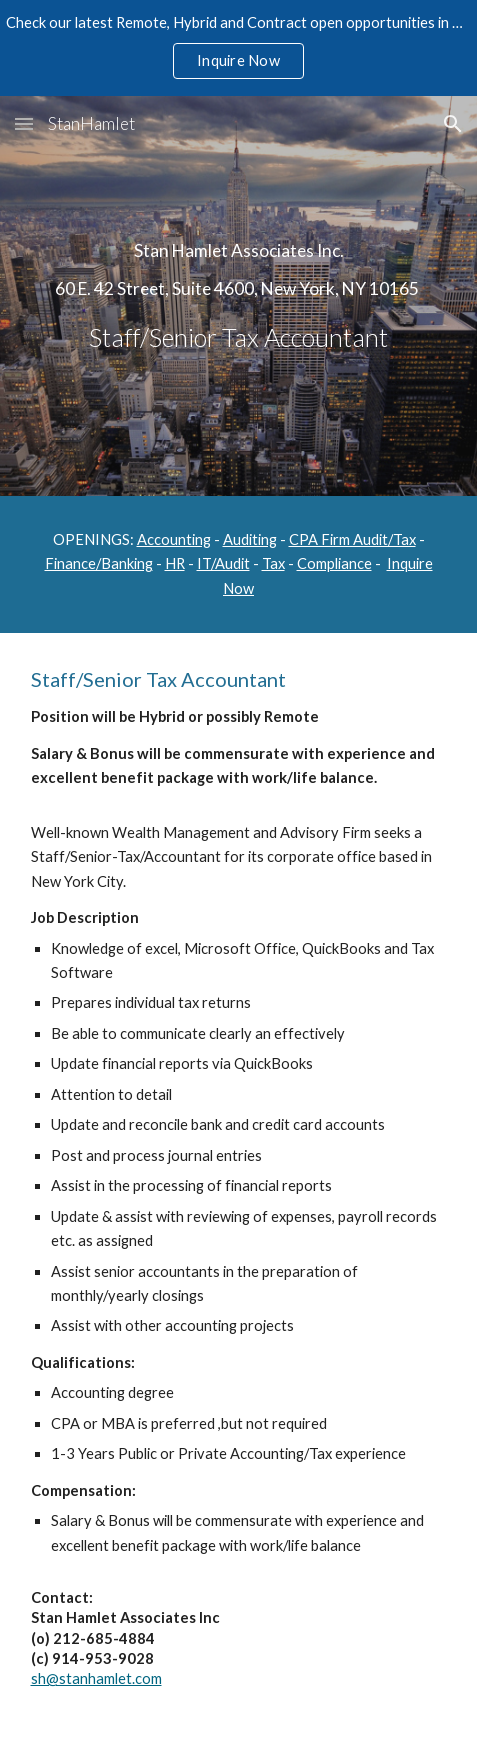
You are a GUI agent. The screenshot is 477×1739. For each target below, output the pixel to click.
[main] (239, 296)
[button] (24, 123)
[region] (238, 48)
